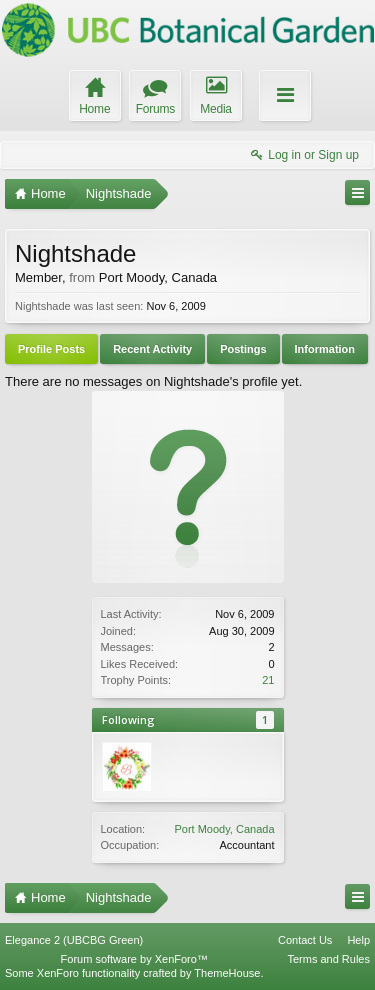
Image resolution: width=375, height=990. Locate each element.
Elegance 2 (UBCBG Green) (74, 940)
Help (358, 940)
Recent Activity (152, 349)
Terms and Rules (328, 959)
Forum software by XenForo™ (134, 959)
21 (268, 680)
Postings (243, 349)
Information (325, 349)
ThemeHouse (227, 973)
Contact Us (305, 940)
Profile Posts (51, 349)
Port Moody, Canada (224, 829)
